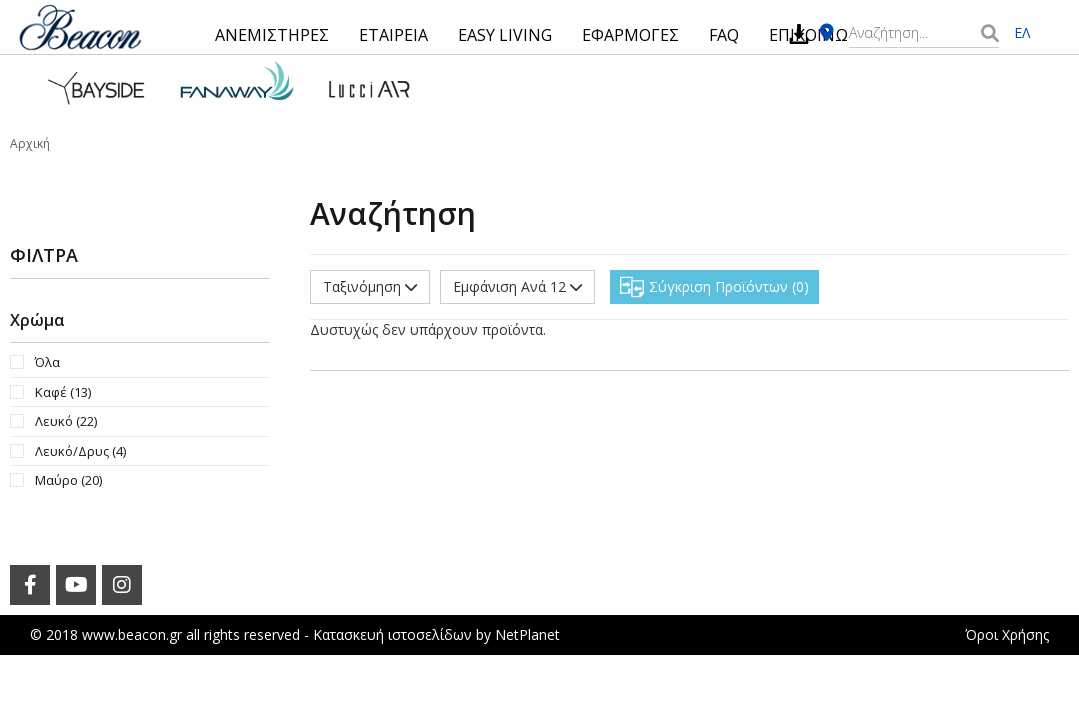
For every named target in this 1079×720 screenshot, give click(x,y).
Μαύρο (68, 480)
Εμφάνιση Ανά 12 (517, 286)
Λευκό (66, 421)
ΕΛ (1022, 32)
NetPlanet (527, 634)
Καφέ (63, 392)
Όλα (47, 362)
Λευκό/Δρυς (80, 451)
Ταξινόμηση (370, 286)
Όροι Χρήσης (1007, 634)
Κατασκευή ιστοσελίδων (392, 634)
